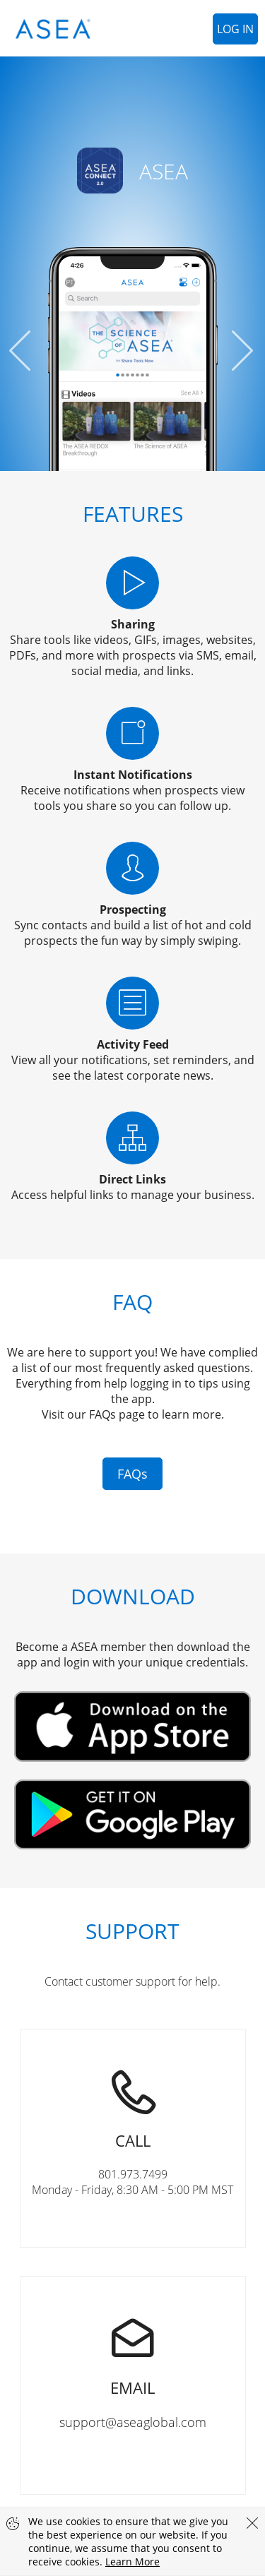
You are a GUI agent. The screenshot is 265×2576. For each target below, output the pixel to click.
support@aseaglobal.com (132, 2354)
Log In (235, 29)
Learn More (132, 2561)
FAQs (132, 1473)
